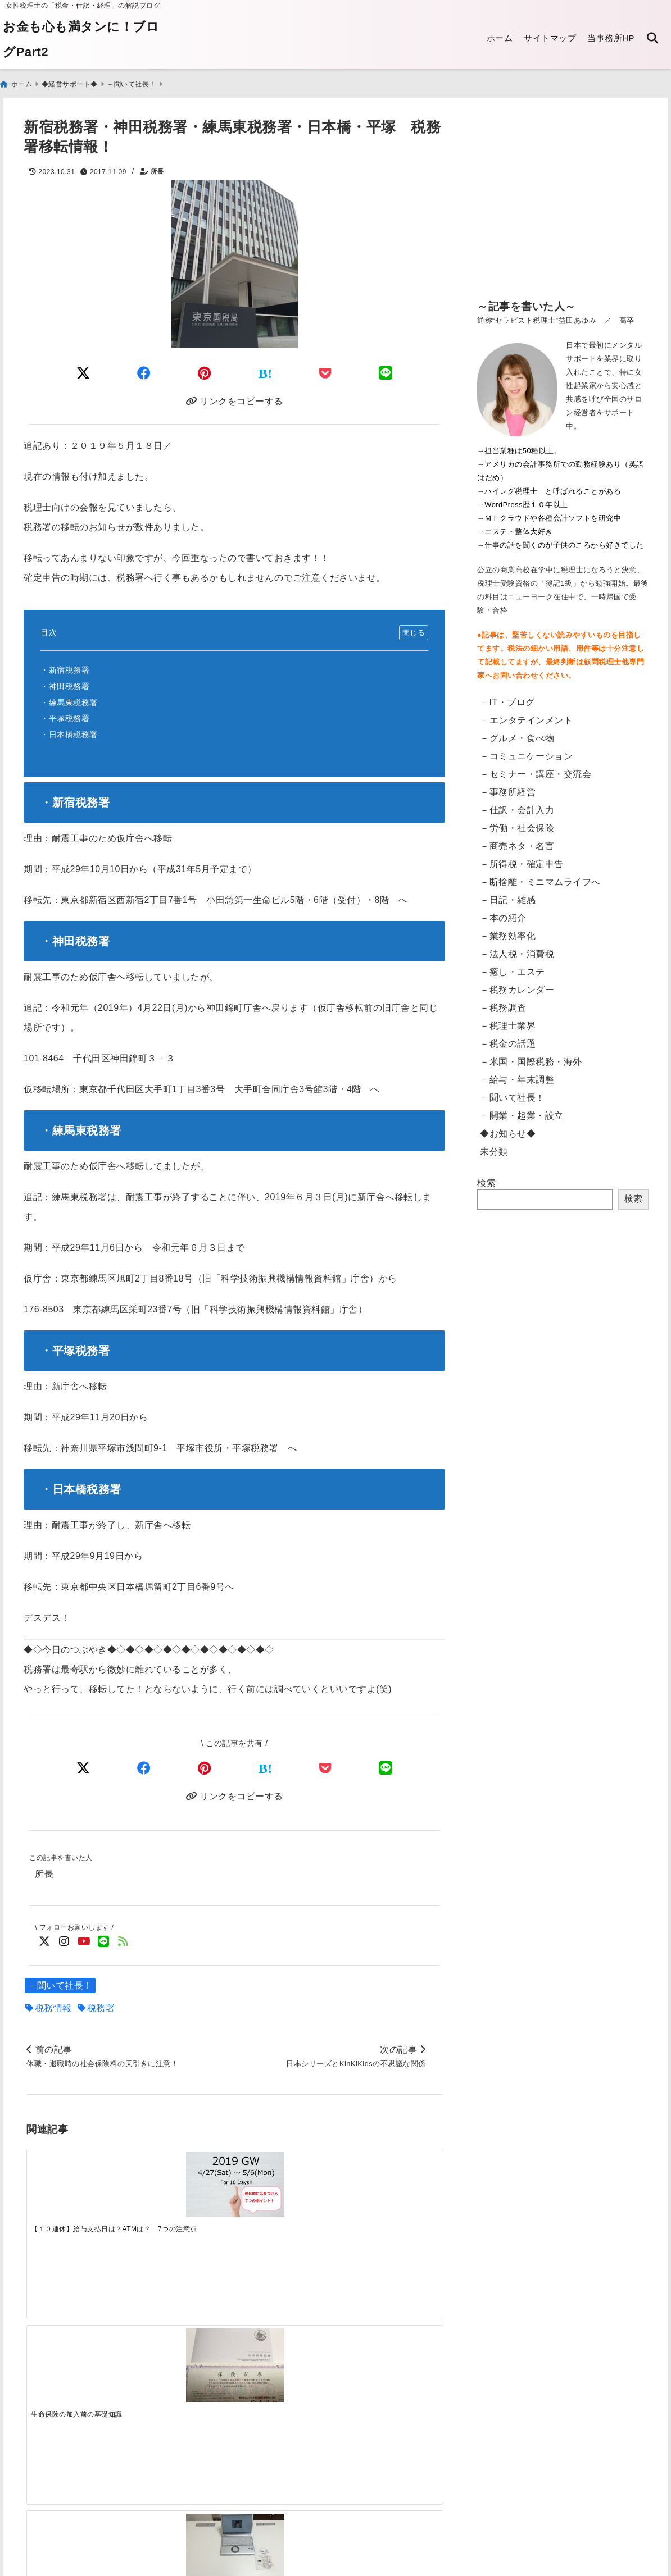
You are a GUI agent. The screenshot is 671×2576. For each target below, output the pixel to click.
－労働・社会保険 (517, 823)
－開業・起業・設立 (522, 1110)
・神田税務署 (64, 683)
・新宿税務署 (64, 667)
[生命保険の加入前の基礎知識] (182, 2191)
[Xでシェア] (83, 1765)
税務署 (101, 2008)
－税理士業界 (508, 1020)
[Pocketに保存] (325, 368)
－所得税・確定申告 (522, 859)
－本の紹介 (503, 913)
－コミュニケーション (526, 751)
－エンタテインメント (526, 715)
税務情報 (53, 2008)
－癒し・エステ (512, 967)
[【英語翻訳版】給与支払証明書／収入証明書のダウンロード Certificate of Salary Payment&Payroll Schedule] (78, 2367)
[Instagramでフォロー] (64, 1942)
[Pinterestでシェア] (204, 368)
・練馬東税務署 (69, 699)
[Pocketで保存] (325, 1765)
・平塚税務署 (64, 716)
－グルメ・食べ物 (517, 733)
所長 (157, 166)
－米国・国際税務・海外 (531, 1056)
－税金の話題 (508, 1038)
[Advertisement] (563, 201)
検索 (486, 1178)
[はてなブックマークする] (266, 368)
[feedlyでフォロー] (123, 1942)
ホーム (500, 38)
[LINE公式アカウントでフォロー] (104, 1942)
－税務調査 (503, 1002)
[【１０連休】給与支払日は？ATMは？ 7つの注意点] (78, 2188)
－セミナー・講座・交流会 (535, 769)
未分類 (494, 1146)
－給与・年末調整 (517, 1074)
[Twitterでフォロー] (45, 1942)
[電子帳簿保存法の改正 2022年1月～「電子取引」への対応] (286, 2366)
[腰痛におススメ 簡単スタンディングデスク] (286, 2191)
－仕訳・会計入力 (517, 805)
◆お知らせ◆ (508, 1128)
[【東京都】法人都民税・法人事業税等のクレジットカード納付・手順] (390, 2380)
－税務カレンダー (517, 985)
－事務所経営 (508, 787)
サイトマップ (550, 38)
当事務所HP (610, 38)
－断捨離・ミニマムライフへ (540, 877)
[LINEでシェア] (386, 368)
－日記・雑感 (508, 895)
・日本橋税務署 (69, 732)
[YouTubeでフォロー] (84, 1942)
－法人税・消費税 (517, 949)
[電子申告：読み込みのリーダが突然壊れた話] (182, 2370)
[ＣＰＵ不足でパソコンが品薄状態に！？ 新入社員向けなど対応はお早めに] (390, 2189)
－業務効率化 (508, 931)
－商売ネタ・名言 (517, 841)
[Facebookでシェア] (144, 368)
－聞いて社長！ (60, 1986)
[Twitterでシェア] (83, 368)
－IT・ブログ (507, 697)
